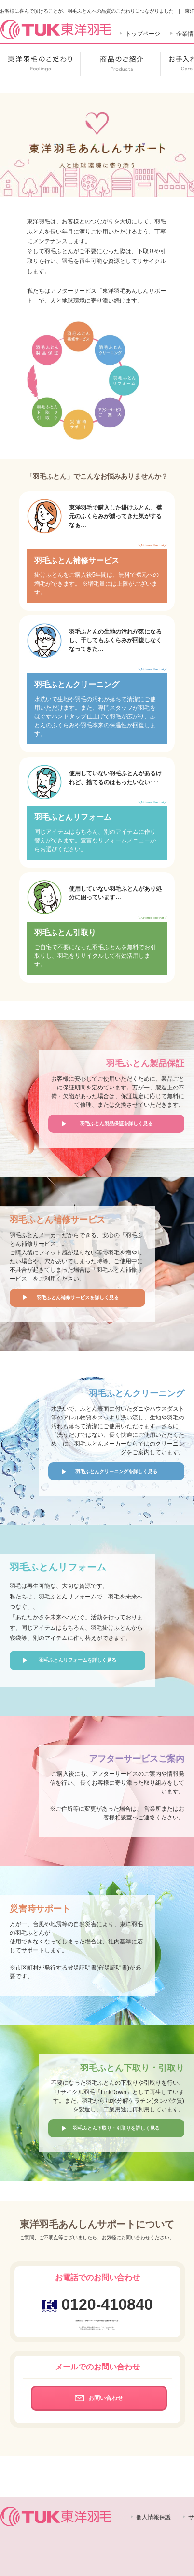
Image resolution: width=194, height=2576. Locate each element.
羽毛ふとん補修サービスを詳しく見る (78, 1297)
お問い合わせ (99, 2398)
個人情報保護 (153, 2517)
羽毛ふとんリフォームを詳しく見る (77, 1660)
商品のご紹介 (120, 64)
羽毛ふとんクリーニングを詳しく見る (116, 1471)
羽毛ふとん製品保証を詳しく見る (116, 1123)
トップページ (142, 33)
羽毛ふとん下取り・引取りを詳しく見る (116, 2128)
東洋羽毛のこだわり (40, 64)
